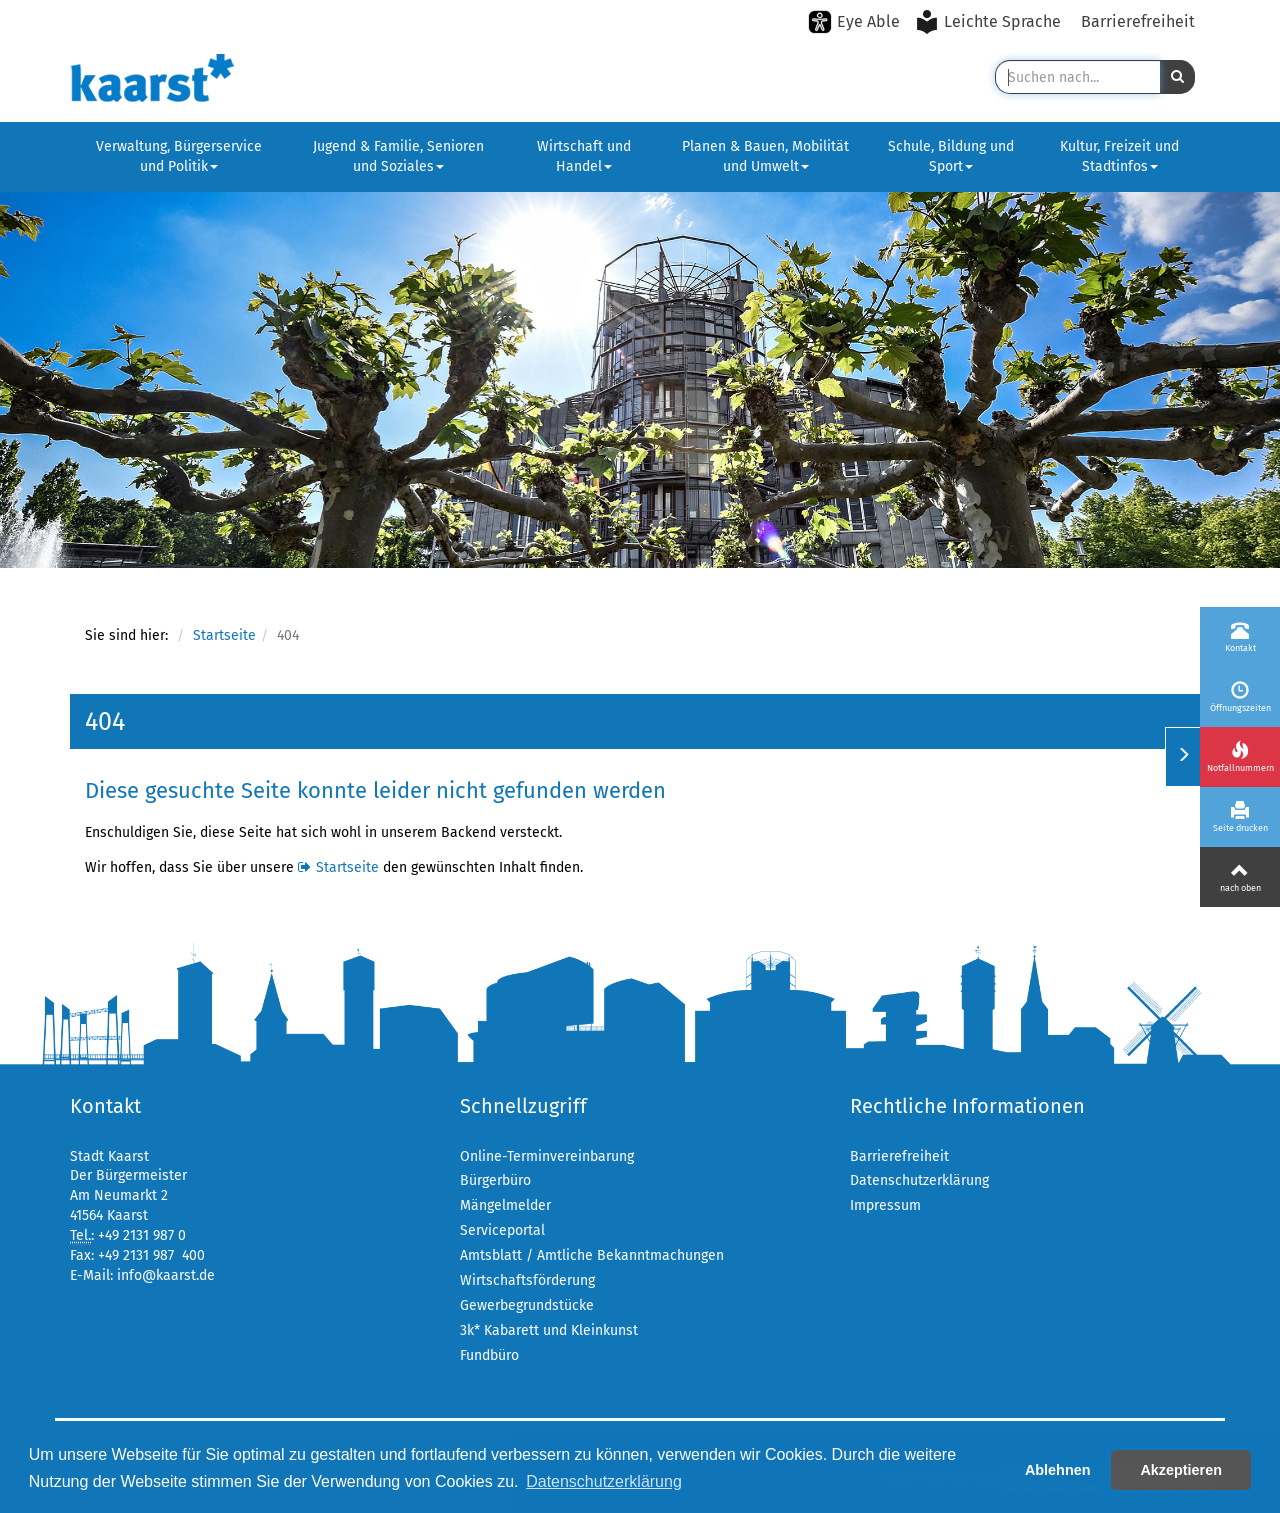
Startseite (224, 635)
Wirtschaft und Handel (584, 156)
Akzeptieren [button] (1181, 1470)
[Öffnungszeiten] (1240, 697)
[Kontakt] (1240, 637)
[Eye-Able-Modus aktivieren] (854, 22)
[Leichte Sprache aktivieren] (990, 22)
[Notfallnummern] (1240, 757)
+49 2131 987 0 (142, 1235)
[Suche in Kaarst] (1077, 77)
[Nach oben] (1240, 877)
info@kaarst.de (166, 1275)
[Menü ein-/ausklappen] (1182, 757)
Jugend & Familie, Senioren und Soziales (398, 156)
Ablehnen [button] (1058, 1470)
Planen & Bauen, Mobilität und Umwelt (765, 156)
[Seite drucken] (1240, 817)
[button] (1177, 77)
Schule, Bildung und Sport (951, 156)
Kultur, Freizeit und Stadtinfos (1119, 156)
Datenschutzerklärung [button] (604, 1481)
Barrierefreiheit (1138, 21)
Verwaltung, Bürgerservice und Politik (179, 156)
